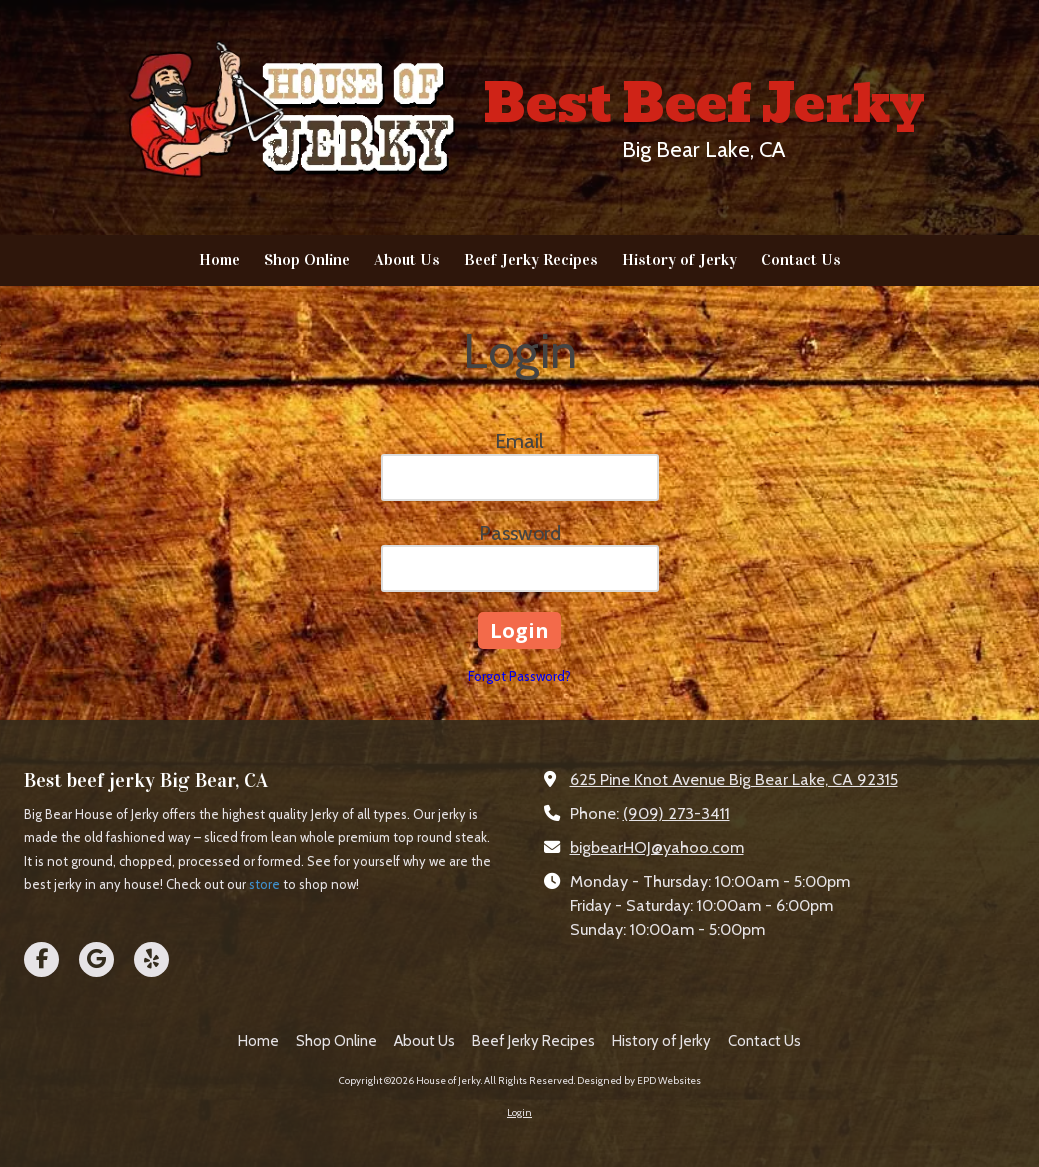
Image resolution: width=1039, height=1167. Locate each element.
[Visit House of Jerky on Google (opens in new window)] (96, 959)
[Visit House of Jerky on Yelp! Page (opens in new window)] (151, 959)
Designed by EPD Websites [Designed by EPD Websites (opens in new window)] (639, 1080)
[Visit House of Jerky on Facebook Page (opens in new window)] (41, 959)
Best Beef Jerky (704, 103)
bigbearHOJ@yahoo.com (657, 847)
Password (520, 533)
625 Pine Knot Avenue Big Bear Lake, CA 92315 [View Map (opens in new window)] (734, 779)
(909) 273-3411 (676, 813)
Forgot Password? (519, 676)
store (264, 884)
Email (519, 441)
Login (519, 1112)
